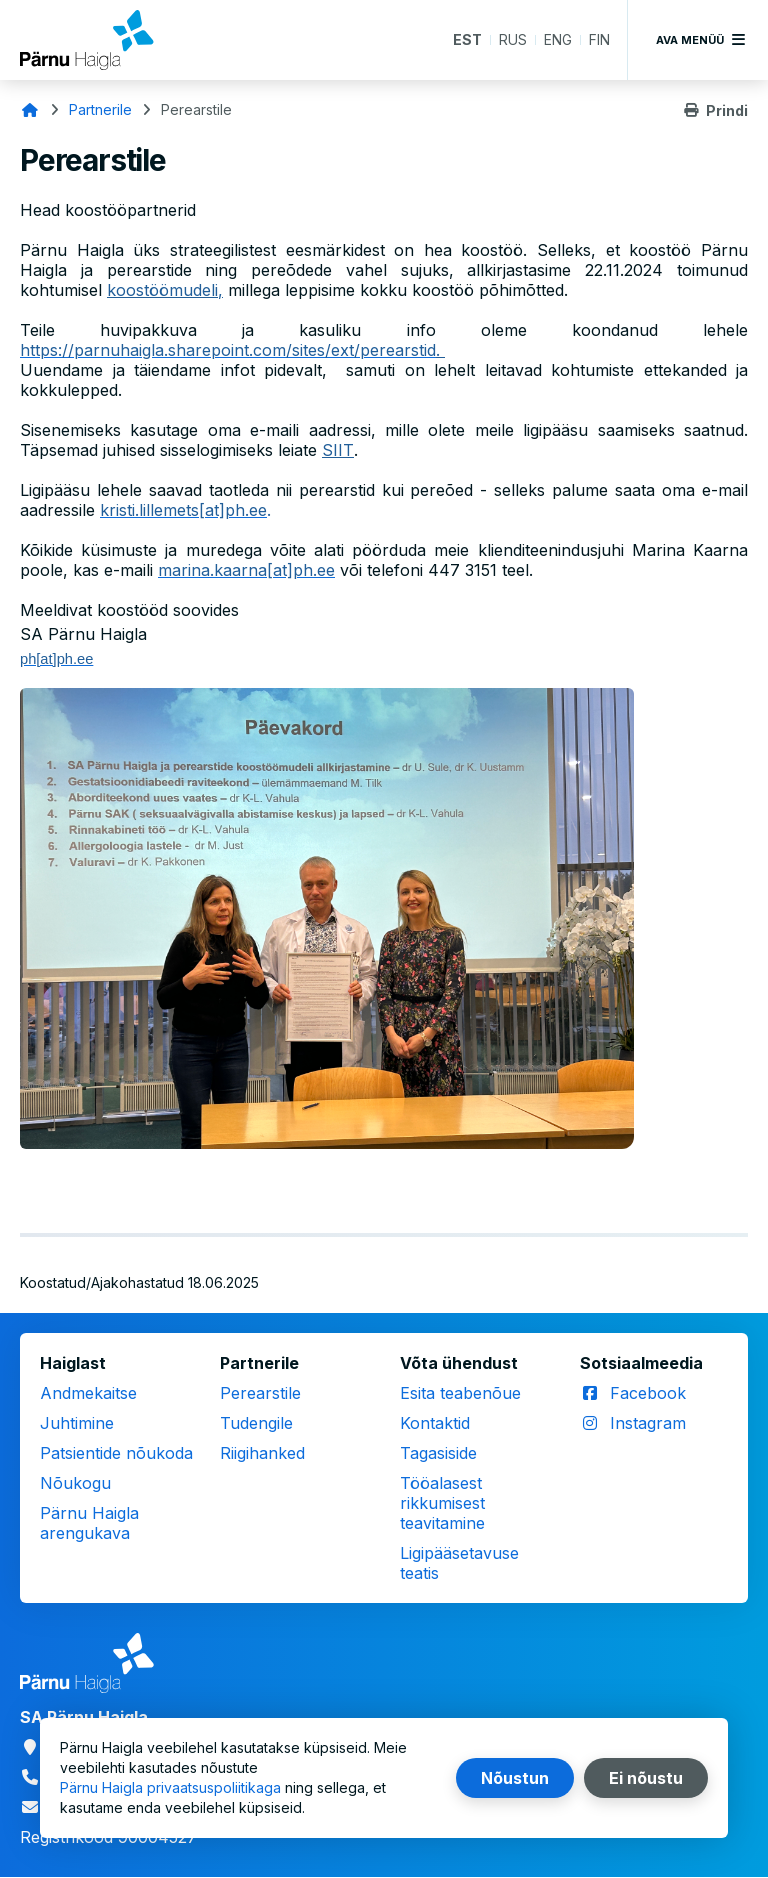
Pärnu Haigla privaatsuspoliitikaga (170, 1787)
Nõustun (515, 1778)
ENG (558, 39)
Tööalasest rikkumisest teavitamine (442, 1503)
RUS (513, 39)
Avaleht (30, 110)
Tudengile (256, 1423)
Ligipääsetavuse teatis (459, 1563)
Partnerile (100, 109)
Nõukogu (75, 1483)
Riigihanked (262, 1453)
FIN (599, 39)
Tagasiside (438, 1453)
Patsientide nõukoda (116, 1453)
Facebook (648, 1393)
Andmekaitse (88, 1393)
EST (467, 39)
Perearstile (260, 1393)
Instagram (648, 1423)
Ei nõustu (646, 1778)
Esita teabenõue (460, 1393)
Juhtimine (77, 1423)
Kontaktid (435, 1423)
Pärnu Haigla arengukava (89, 1523)
